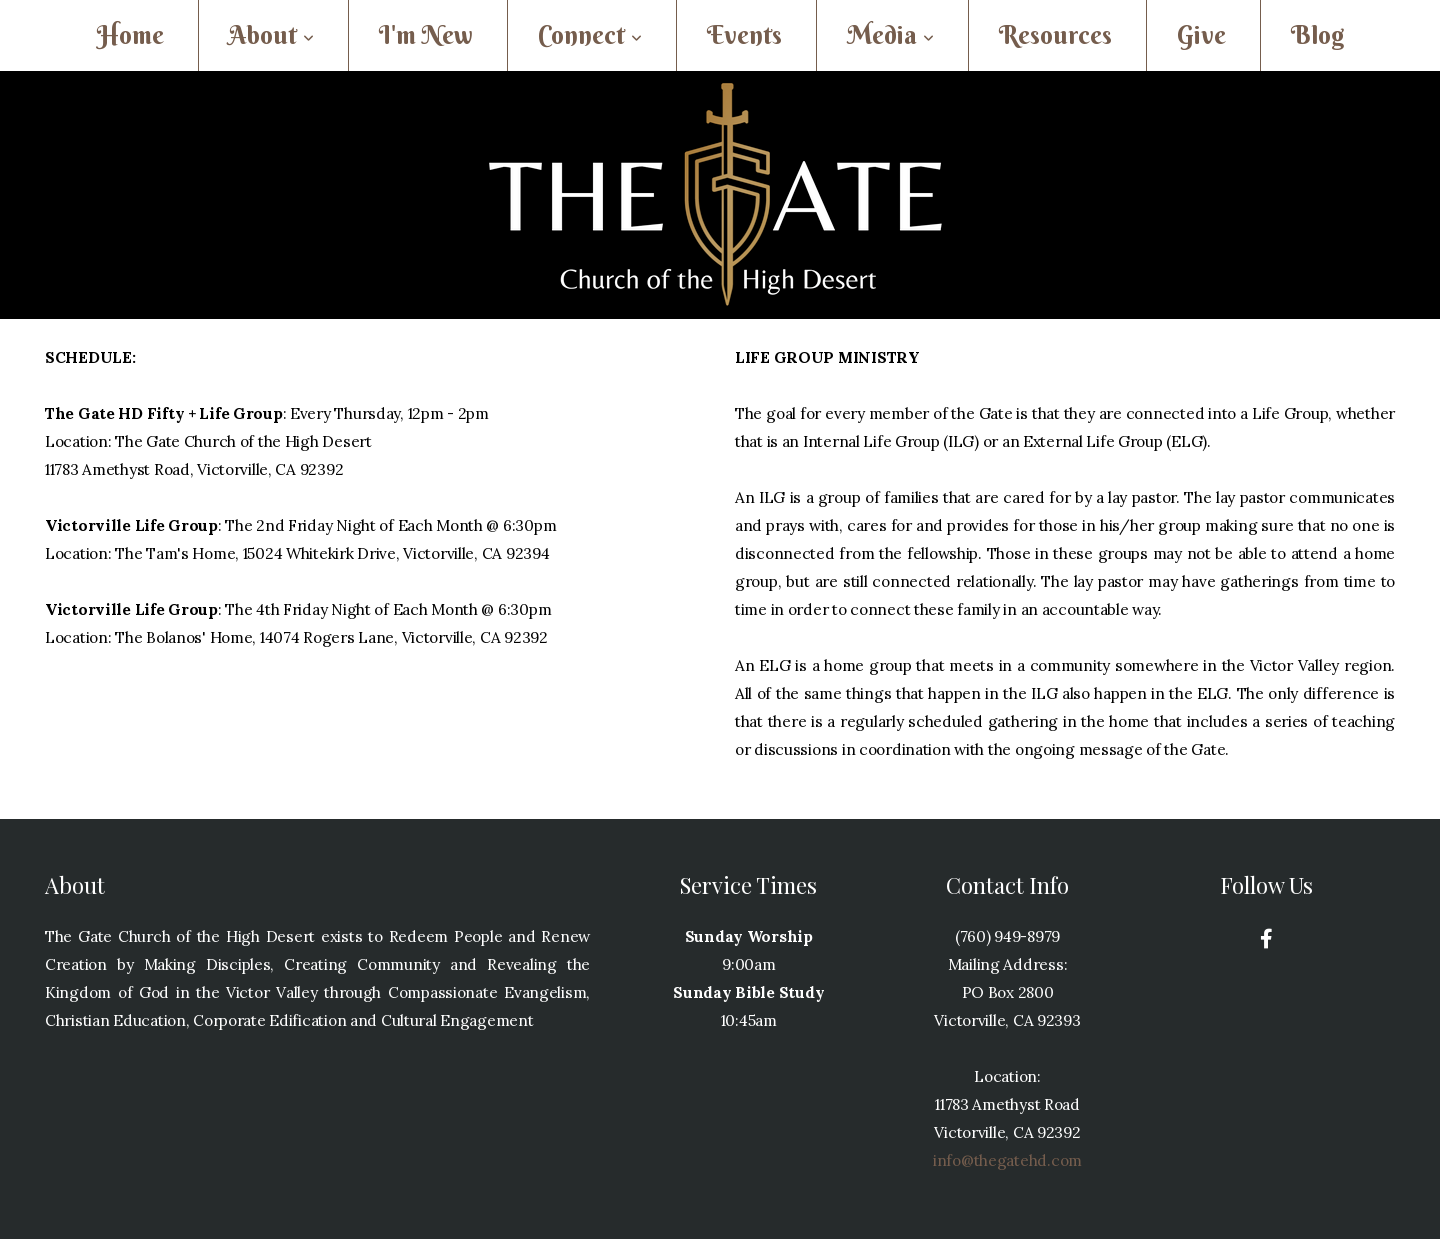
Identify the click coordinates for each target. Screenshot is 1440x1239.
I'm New (426, 35)
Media (890, 35)
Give (1201, 35)
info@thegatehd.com (1007, 1160)
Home (130, 35)
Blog (1317, 35)
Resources (1055, 35)
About (271, 35)
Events (744, 35)
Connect (590, 35)
